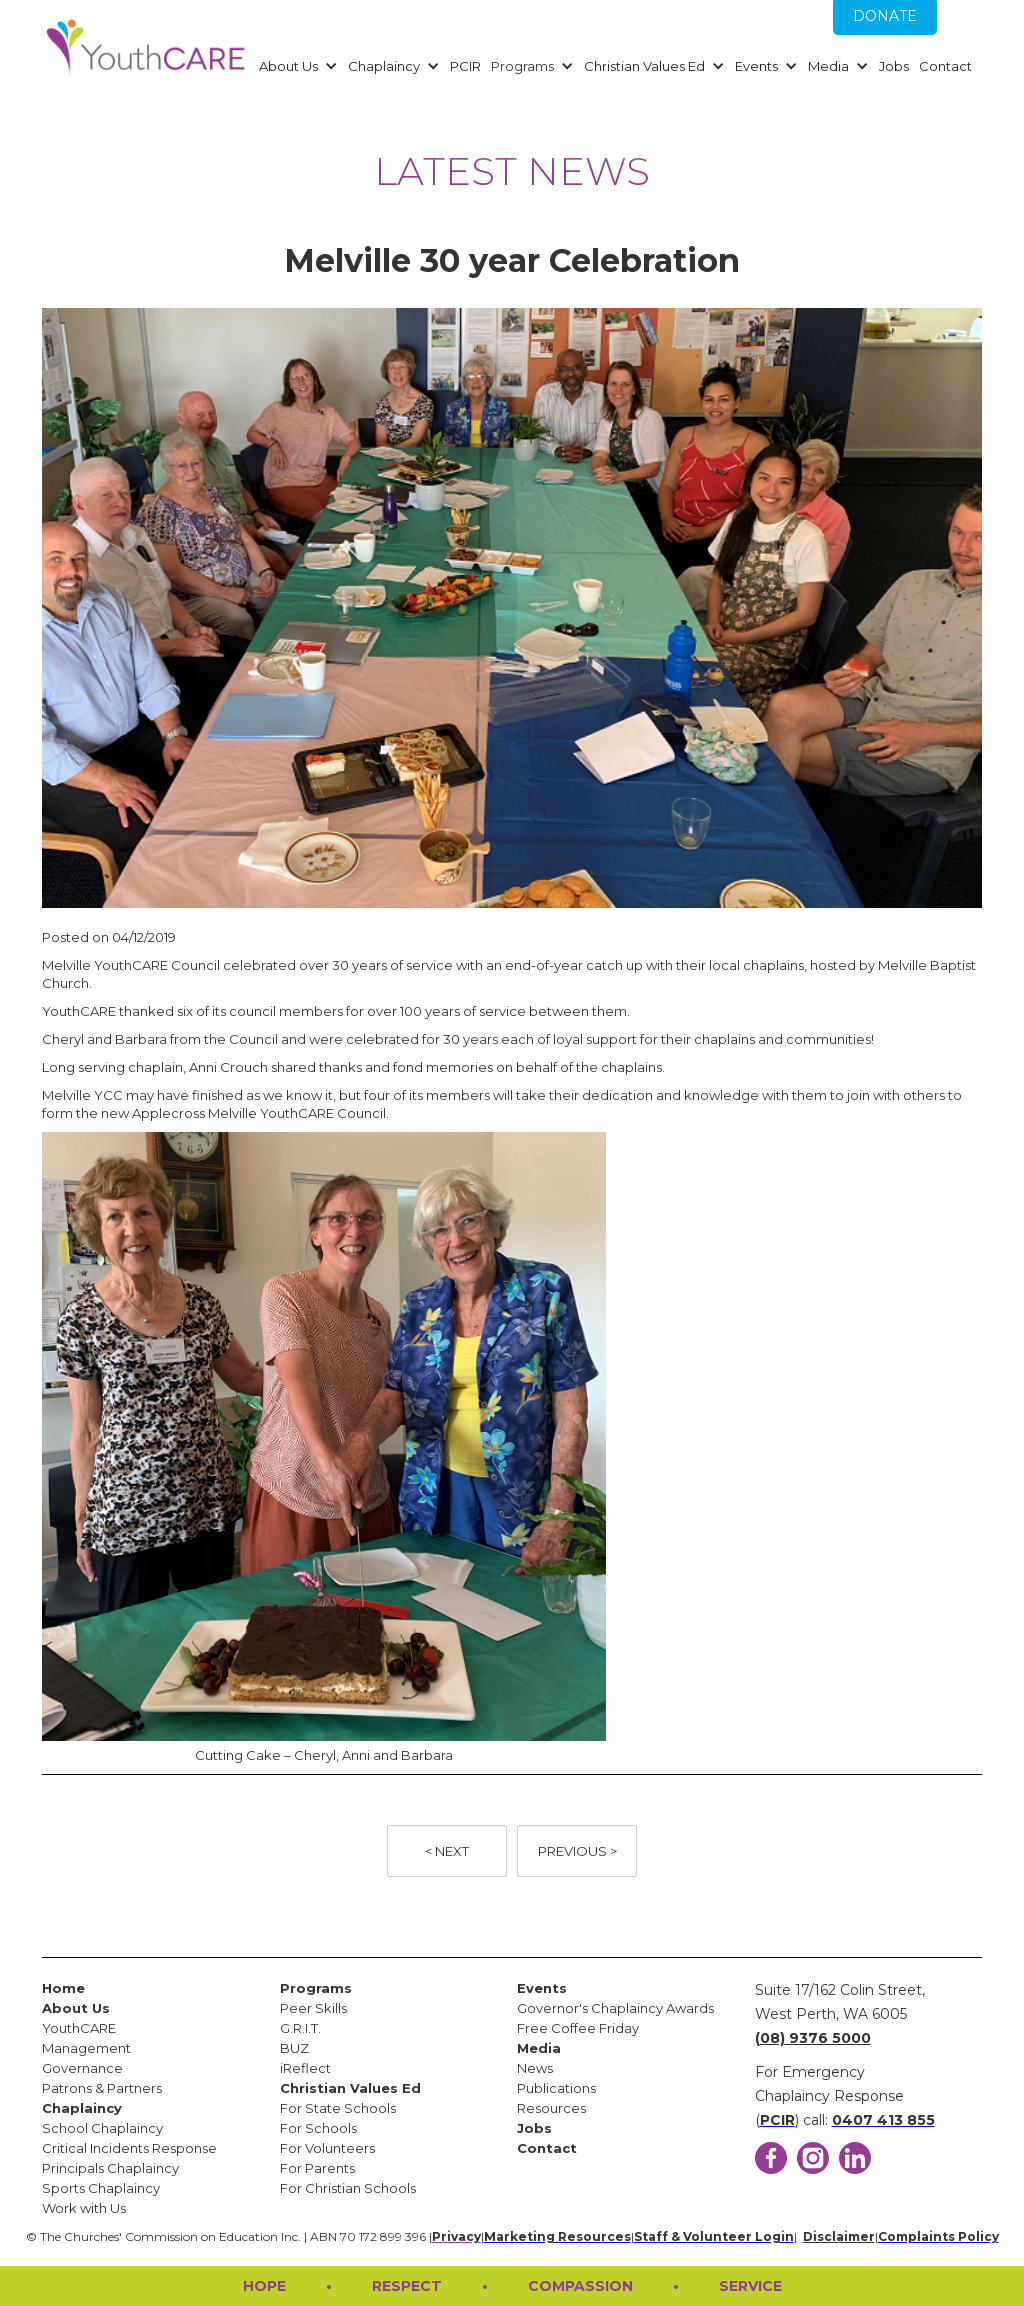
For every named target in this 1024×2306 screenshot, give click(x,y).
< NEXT (447, 1851)
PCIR (465, 66)
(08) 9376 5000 (813, 2038)
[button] (296, 66)
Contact (945, 66)
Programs (522, 66)
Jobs (894, 66)
